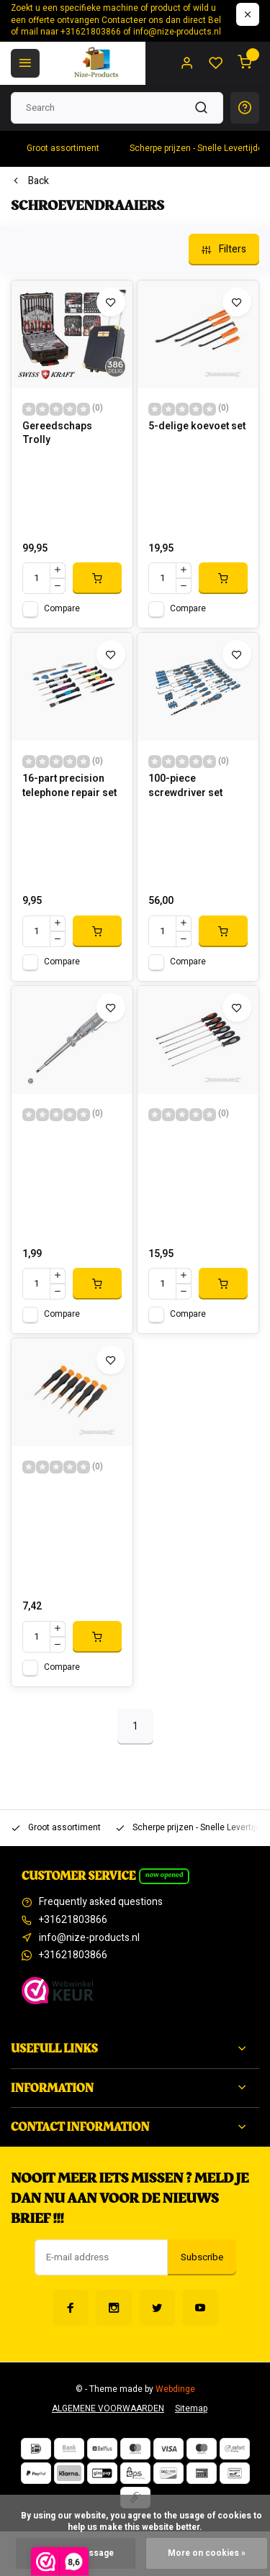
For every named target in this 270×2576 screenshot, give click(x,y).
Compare (62, 609)
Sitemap (191, 2409)
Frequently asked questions (101, 1902)
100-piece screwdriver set (185, 786)
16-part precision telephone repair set (69, 786)
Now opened (164, 1875)
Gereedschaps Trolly (57, 433)
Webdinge (175, 2389)
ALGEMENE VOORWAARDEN (108, 2409)
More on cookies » (207, 2553)
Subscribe (202, 2257)
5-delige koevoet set (197, 426)
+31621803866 (73, 1920)
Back (30, 181)
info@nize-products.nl (89, 1938)
